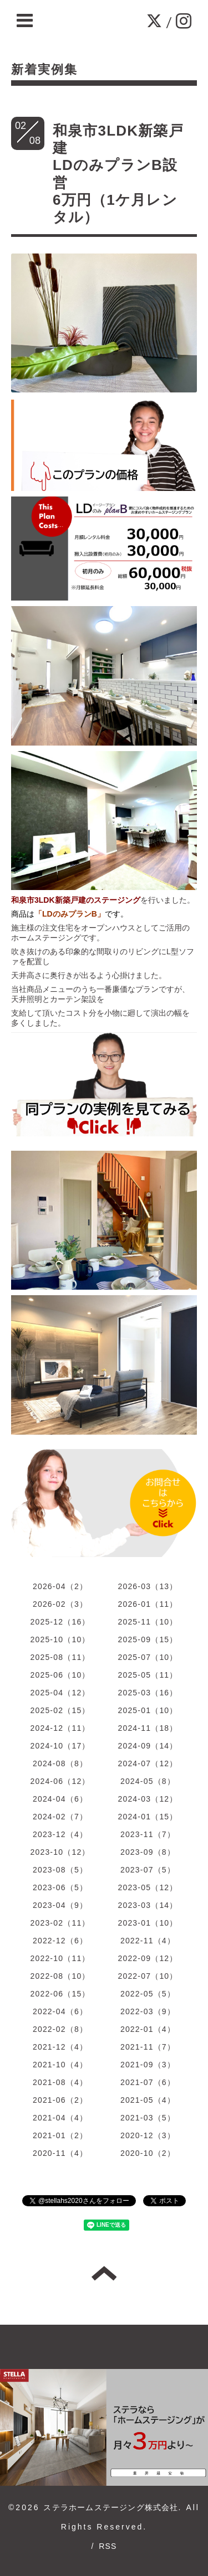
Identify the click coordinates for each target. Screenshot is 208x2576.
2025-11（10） (147, 1621)
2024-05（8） (147, 1781)
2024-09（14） (147, 1745)
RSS (107, 2546)
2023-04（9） (60, 1905)
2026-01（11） (147, 1604)
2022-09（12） (147, 1958)
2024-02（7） (60, 1816)
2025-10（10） (60, 1639)
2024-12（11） (60, 1728)
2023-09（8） (147, 1852)
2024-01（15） (147, 1816)
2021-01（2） (60, 2135)
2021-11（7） (147, 2046)
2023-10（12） (60, 1852)
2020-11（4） (60, 2153)
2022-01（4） (147, 2029)
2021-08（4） (60, 2082)
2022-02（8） (60, 2029)
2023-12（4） (60, 1834)
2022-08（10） (60, 1976)
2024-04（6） (60, 1798)
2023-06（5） (60, 1887)
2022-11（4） (147, 1940)
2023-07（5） (147, 1869)
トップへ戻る (104, 2273)
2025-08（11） (60, 1657)
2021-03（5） (147, 2117)
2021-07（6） (147, 2082)
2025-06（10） (60, 1674)
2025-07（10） (147, 1657)
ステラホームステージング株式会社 (110, 2507)
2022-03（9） (147, 2011)
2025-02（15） (60, 1710)
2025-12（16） (60, 1621)
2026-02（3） (60, 1604)
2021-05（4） (147, 2100)
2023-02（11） (60, 1922)
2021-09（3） (147, 2064)
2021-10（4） (60, 2064)
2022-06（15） (60, 1993)
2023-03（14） (147, 1905)
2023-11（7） (147, 1834)
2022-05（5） (147, 1993)
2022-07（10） (147, 1976)
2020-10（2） (147, 2153)
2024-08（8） (60, 1763)
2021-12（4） (60, 2046)
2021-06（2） (60, 2100)
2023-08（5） (60, 1869)
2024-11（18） (147, 1728)
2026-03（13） (147, 1586)
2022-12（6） (60, 1940)
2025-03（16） (147, 1692)
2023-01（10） (147, 1922)
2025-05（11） (147, 1674)
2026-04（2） (60, 1586)
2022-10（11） (60, 1958)
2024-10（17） (60, 1745)
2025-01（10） (147, 1710)
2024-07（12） (147, 1763)
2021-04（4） (60, 2117)
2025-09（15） (147, 1639)
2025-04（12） (60, 1692)
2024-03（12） (147, 1798)
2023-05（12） (147, 1887)
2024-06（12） (60, 1781)
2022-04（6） (60, 2011)
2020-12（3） (147, 2135)
